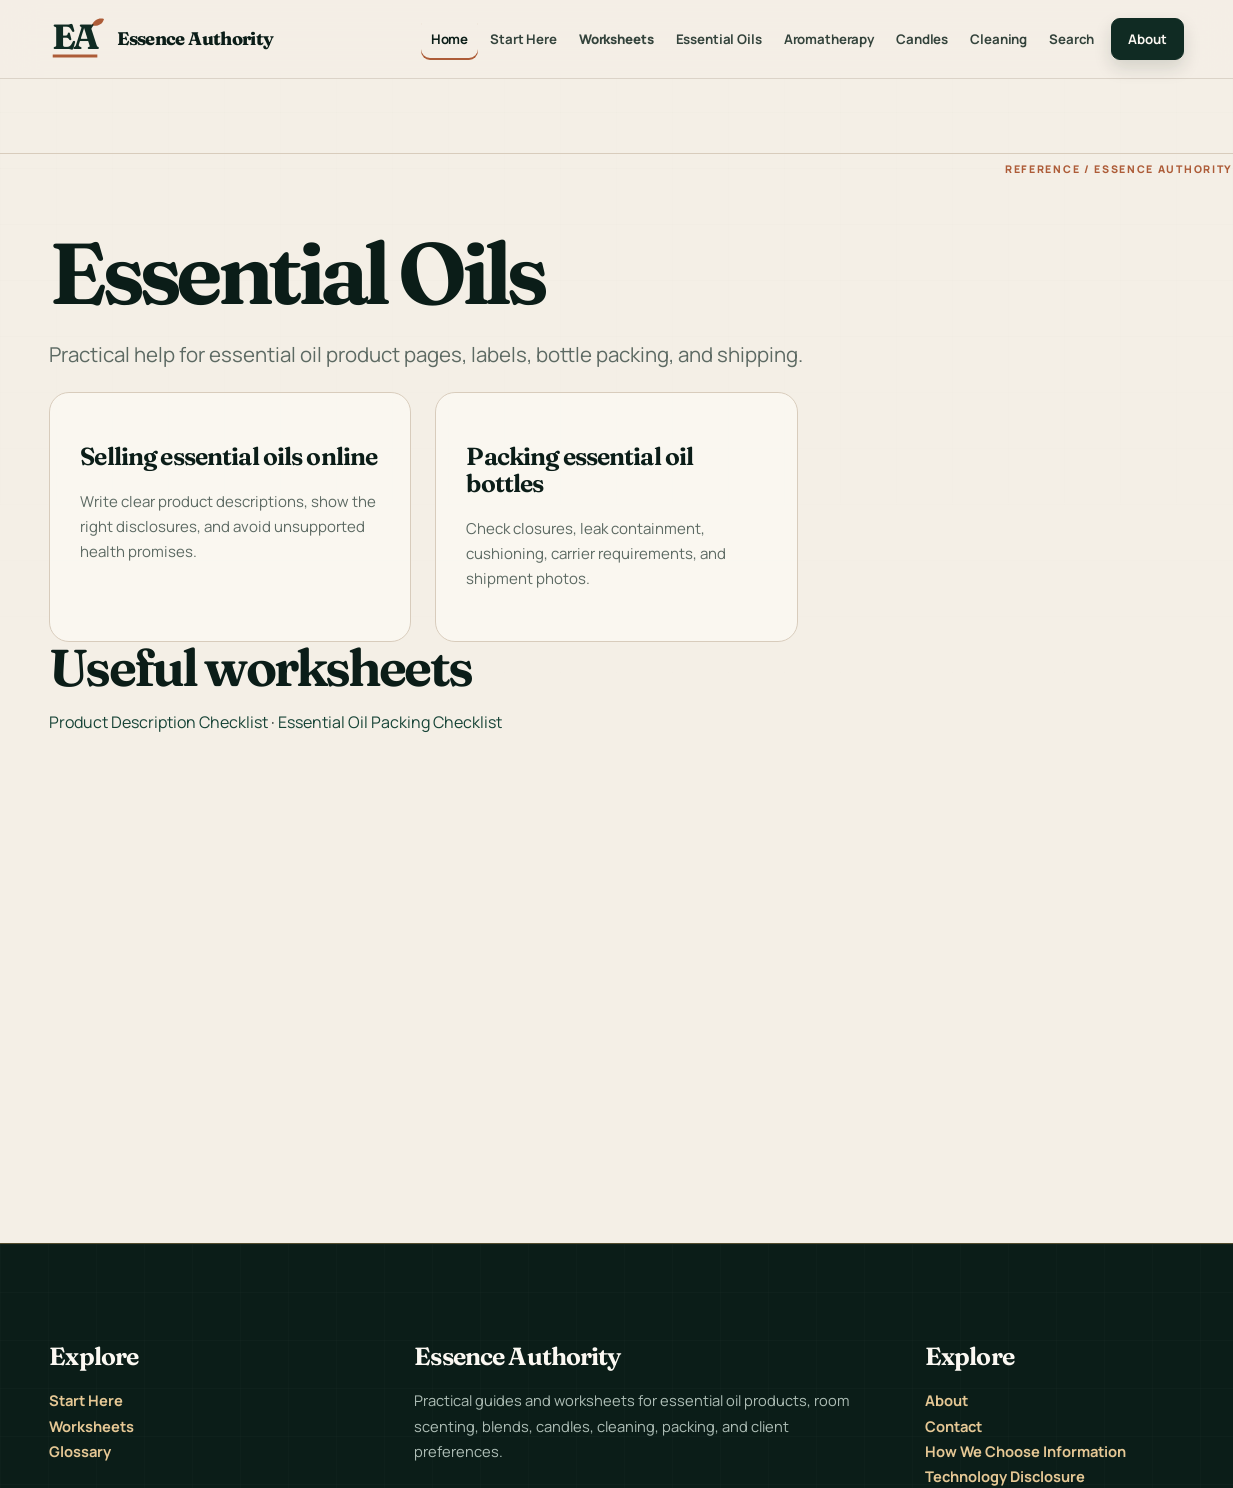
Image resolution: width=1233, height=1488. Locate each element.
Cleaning (998, 39)
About (1147, 39)
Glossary (80, 1451)
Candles (922, 39)
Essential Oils (719, 39)
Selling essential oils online (228, 456)
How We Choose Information (1025, 1451)
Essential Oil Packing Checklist (390, 722)
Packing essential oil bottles (579, 469)
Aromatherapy (829, 39)
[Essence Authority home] (161, 39)
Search (1071, 39)
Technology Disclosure (1005, 1476)
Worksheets (616, 39)
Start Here (523, 39)
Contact (953, 1426)
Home (449, 39)
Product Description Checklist (158, 722)
